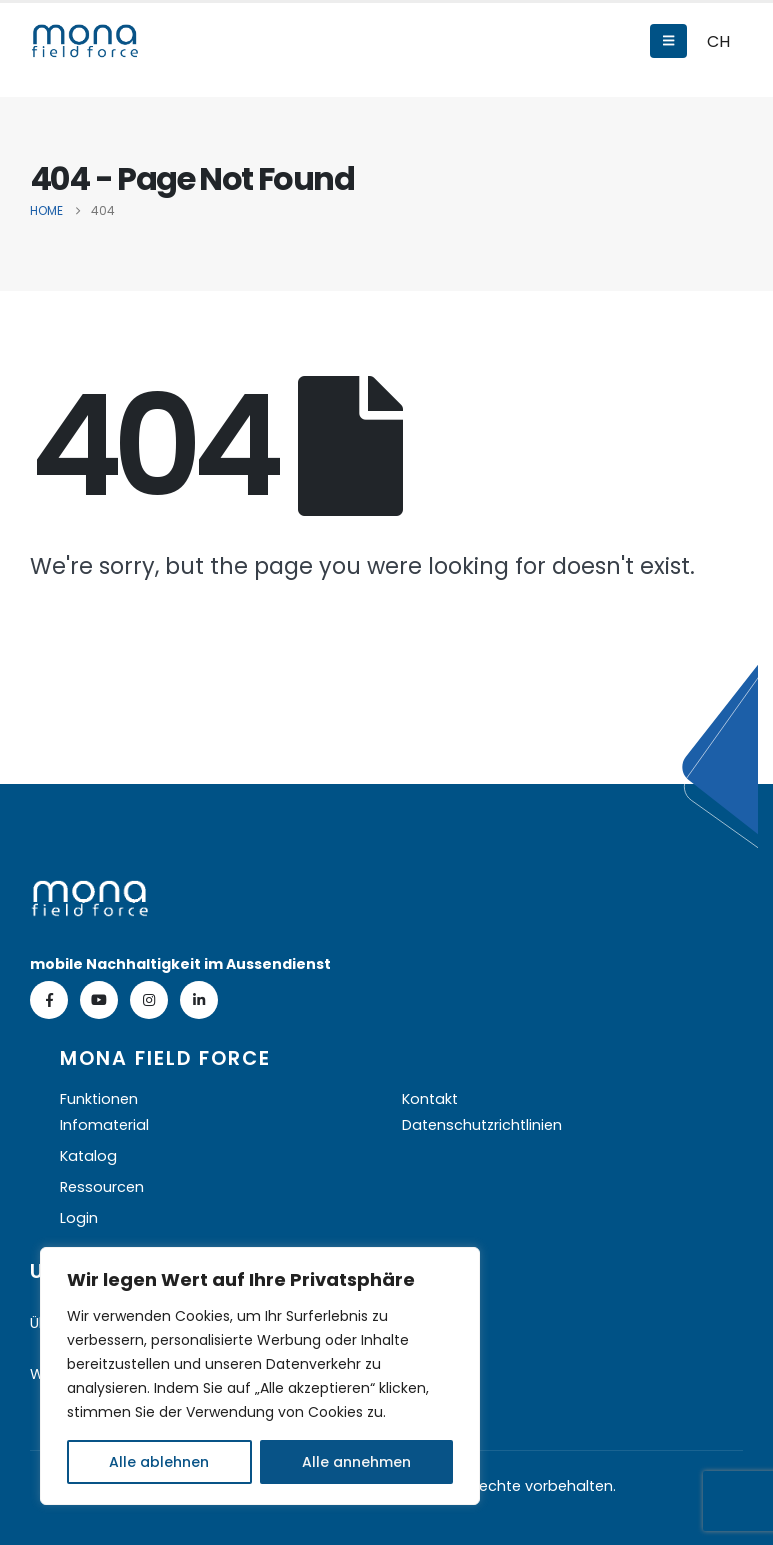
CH (718, 41)
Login (79, 1218)
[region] (260, 1376)
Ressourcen (102, 1187)
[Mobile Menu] (668, 41)
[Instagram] (149, 1000)
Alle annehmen (356, 1462)
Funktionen (99, 1099)
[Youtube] (99, 1000)
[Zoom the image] (90, 893)
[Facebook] (49, 1000)
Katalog (88, 1156)
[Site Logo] (85, 41)
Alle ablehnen (159, 1462)
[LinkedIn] (199, 1000)
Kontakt (430, 1099)
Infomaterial (104, 1125)
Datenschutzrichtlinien (482, 1125)
